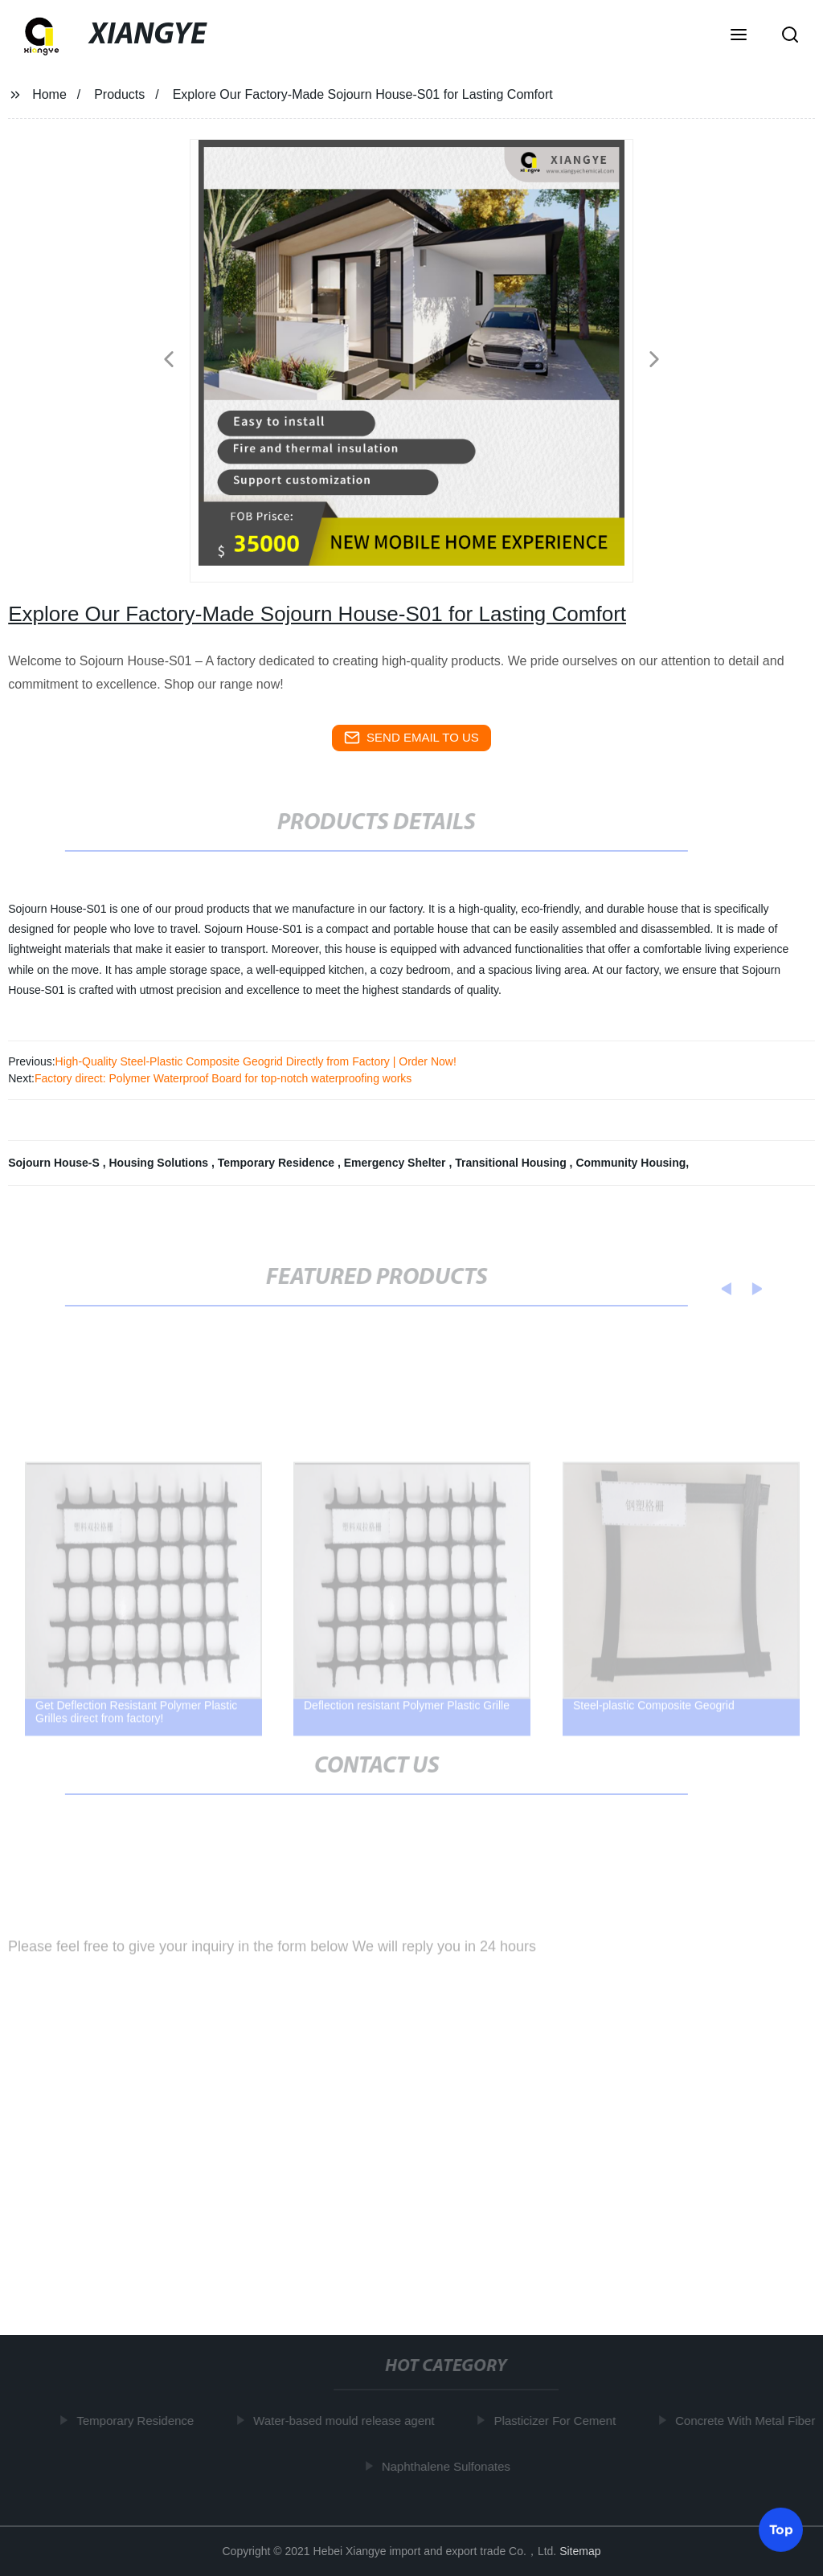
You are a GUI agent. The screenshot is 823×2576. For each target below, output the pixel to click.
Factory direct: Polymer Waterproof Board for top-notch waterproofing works (223, 1078)
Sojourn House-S (55, 1162)
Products (119, 94)
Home (49, 94)
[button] (738, 36)
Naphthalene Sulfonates (449, 2466)
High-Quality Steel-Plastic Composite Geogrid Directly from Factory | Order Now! (256, 1061)
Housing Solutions (160, 1162)
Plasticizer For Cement (558, 2420)
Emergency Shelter (396, 1162)
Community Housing (630, 1162)
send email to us (411, 738)
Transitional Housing (512, 1162)
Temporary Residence (278, 1162)
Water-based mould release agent (346, 2420)
